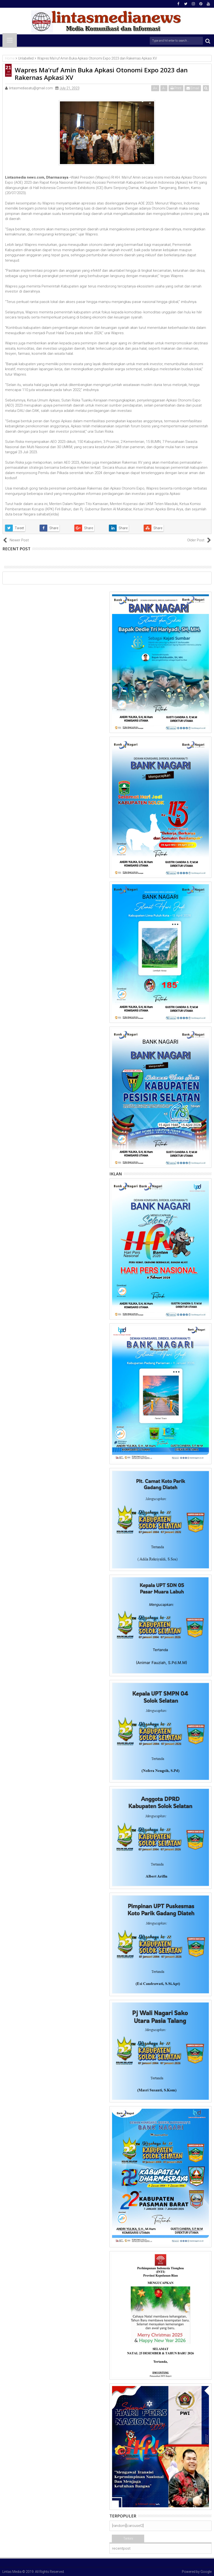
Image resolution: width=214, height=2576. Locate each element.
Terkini (128, 2538)
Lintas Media (11, 2572)
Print (176, 88)
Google (206, 2572)
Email (193, 88)
